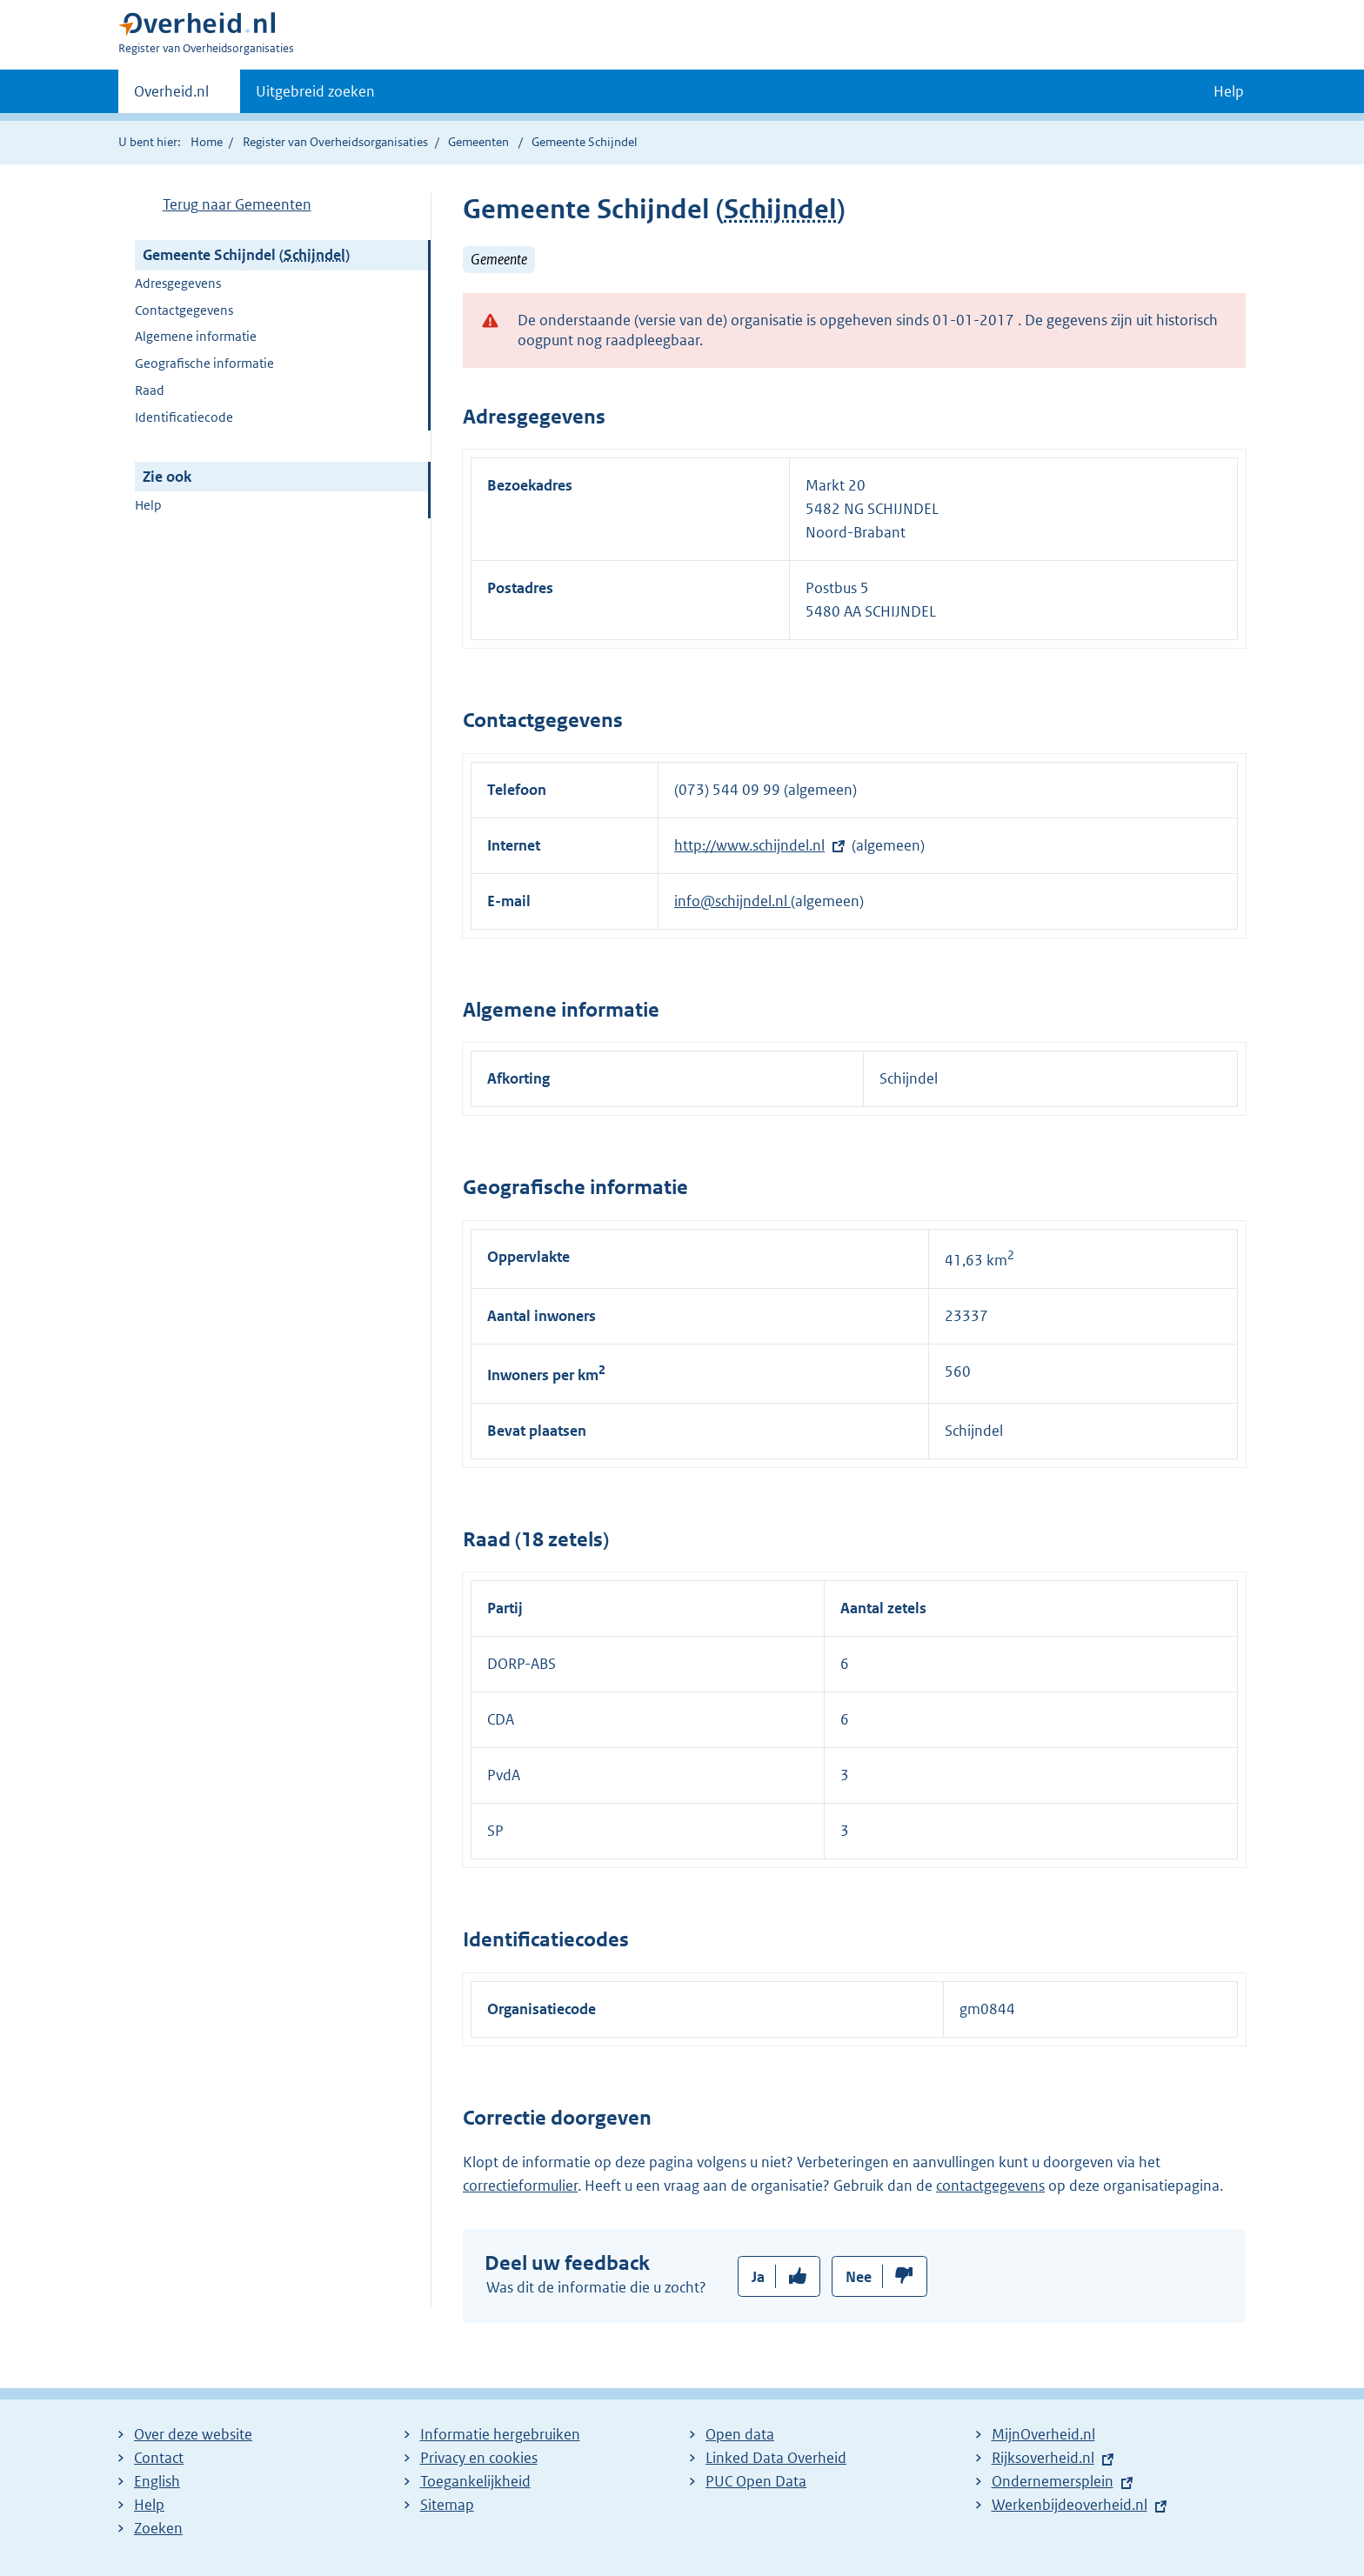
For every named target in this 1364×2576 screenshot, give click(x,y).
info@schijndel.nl (732, 901)
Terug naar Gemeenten (237, 204)
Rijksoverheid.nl (1043, 2457)
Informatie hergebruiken (500, 2434)
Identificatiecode (184, 417)
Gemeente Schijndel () (246, 254)
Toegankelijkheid (475, 2481)
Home (207, 142)
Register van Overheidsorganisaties (335, 142)
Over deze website (193, 2434)
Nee (859, 2276)
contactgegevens (990, 2185)
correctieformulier (520, 2185)
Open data (739, 2434)
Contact (159, 2457)
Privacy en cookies (479, 2457)
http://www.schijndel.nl (749, 845)
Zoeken (158, 2528)
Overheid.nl (171, 96)
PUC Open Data (755, 2481)
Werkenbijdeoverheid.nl (1069, 2504)
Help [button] (1229, 91)
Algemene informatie (196, 336)
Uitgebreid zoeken (315, 91)
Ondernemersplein (1052, 2481)
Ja (758, 2276)
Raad (149, 390)
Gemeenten (478, 142)
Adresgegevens (178, 283)
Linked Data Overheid (775, 2457)
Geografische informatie (204, 363)
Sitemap (447, 2504)
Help (148, 505)
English (157, 2481)
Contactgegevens (184, 310)
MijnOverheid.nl (1043, 2434)
